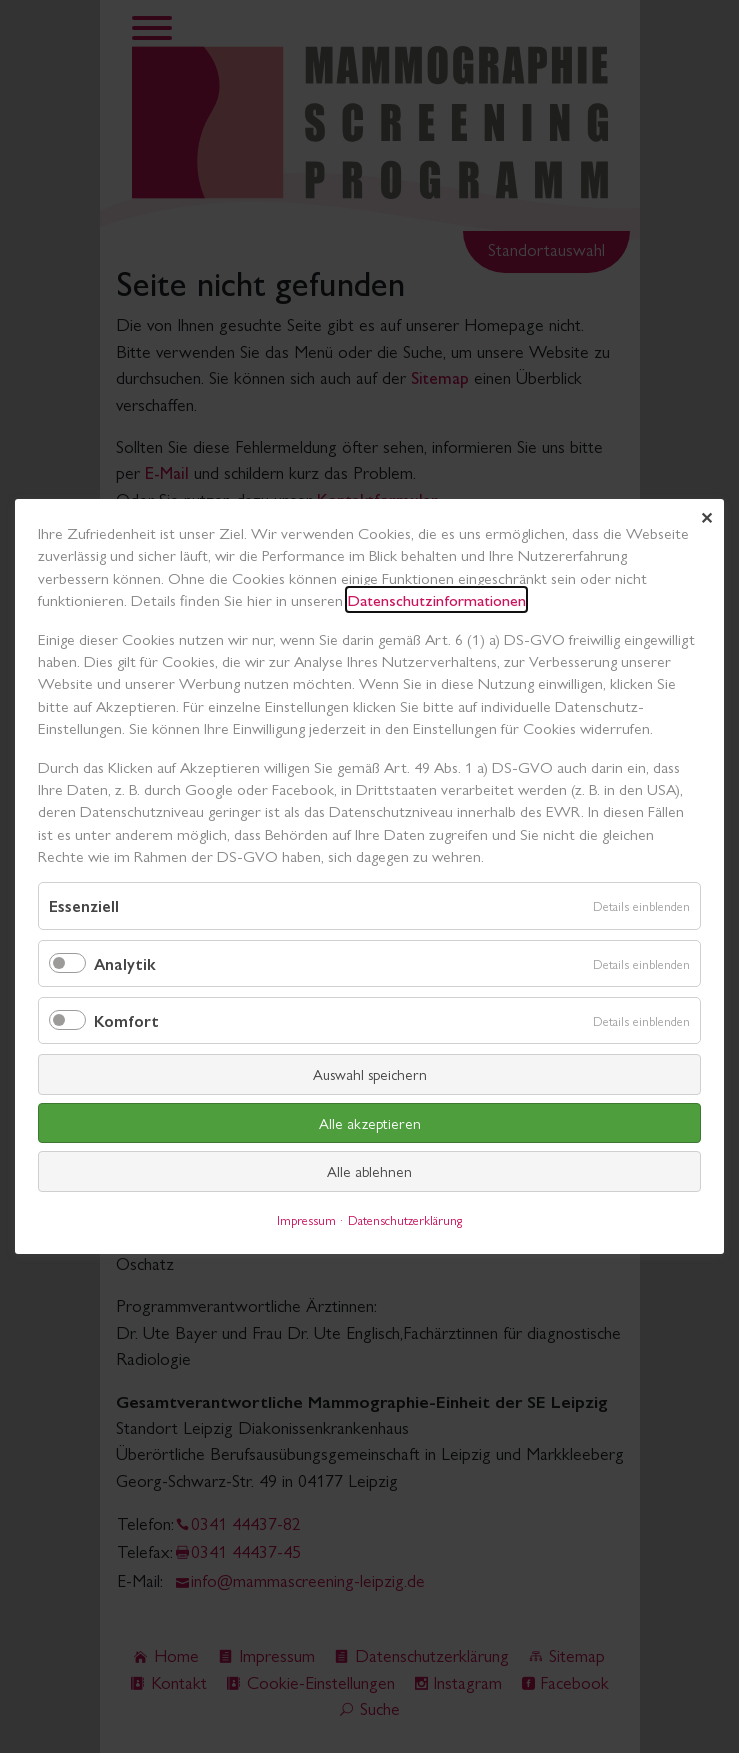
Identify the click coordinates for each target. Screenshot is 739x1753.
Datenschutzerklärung (405, 1219)
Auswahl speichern (370, 1073)
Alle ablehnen (369, 1170)
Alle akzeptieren (370, 1122)
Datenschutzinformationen (436, 599)
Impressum (306, 1219)
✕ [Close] (706, 517)
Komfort (126, 1020)
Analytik (125, 963)
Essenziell (84, 906)
